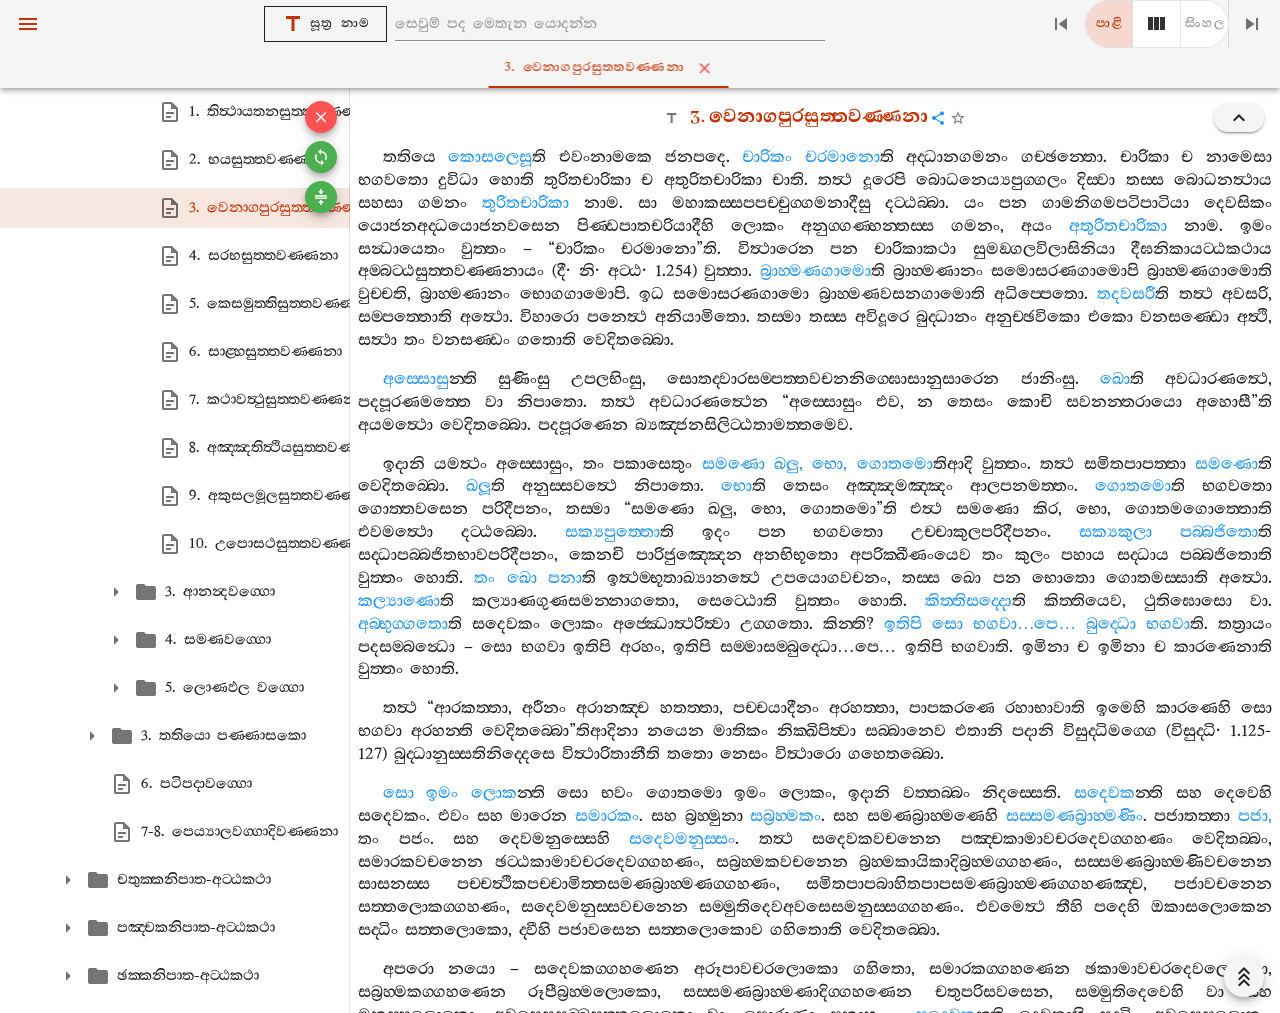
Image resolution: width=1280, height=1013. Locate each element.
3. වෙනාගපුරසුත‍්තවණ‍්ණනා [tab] (644, 68)
